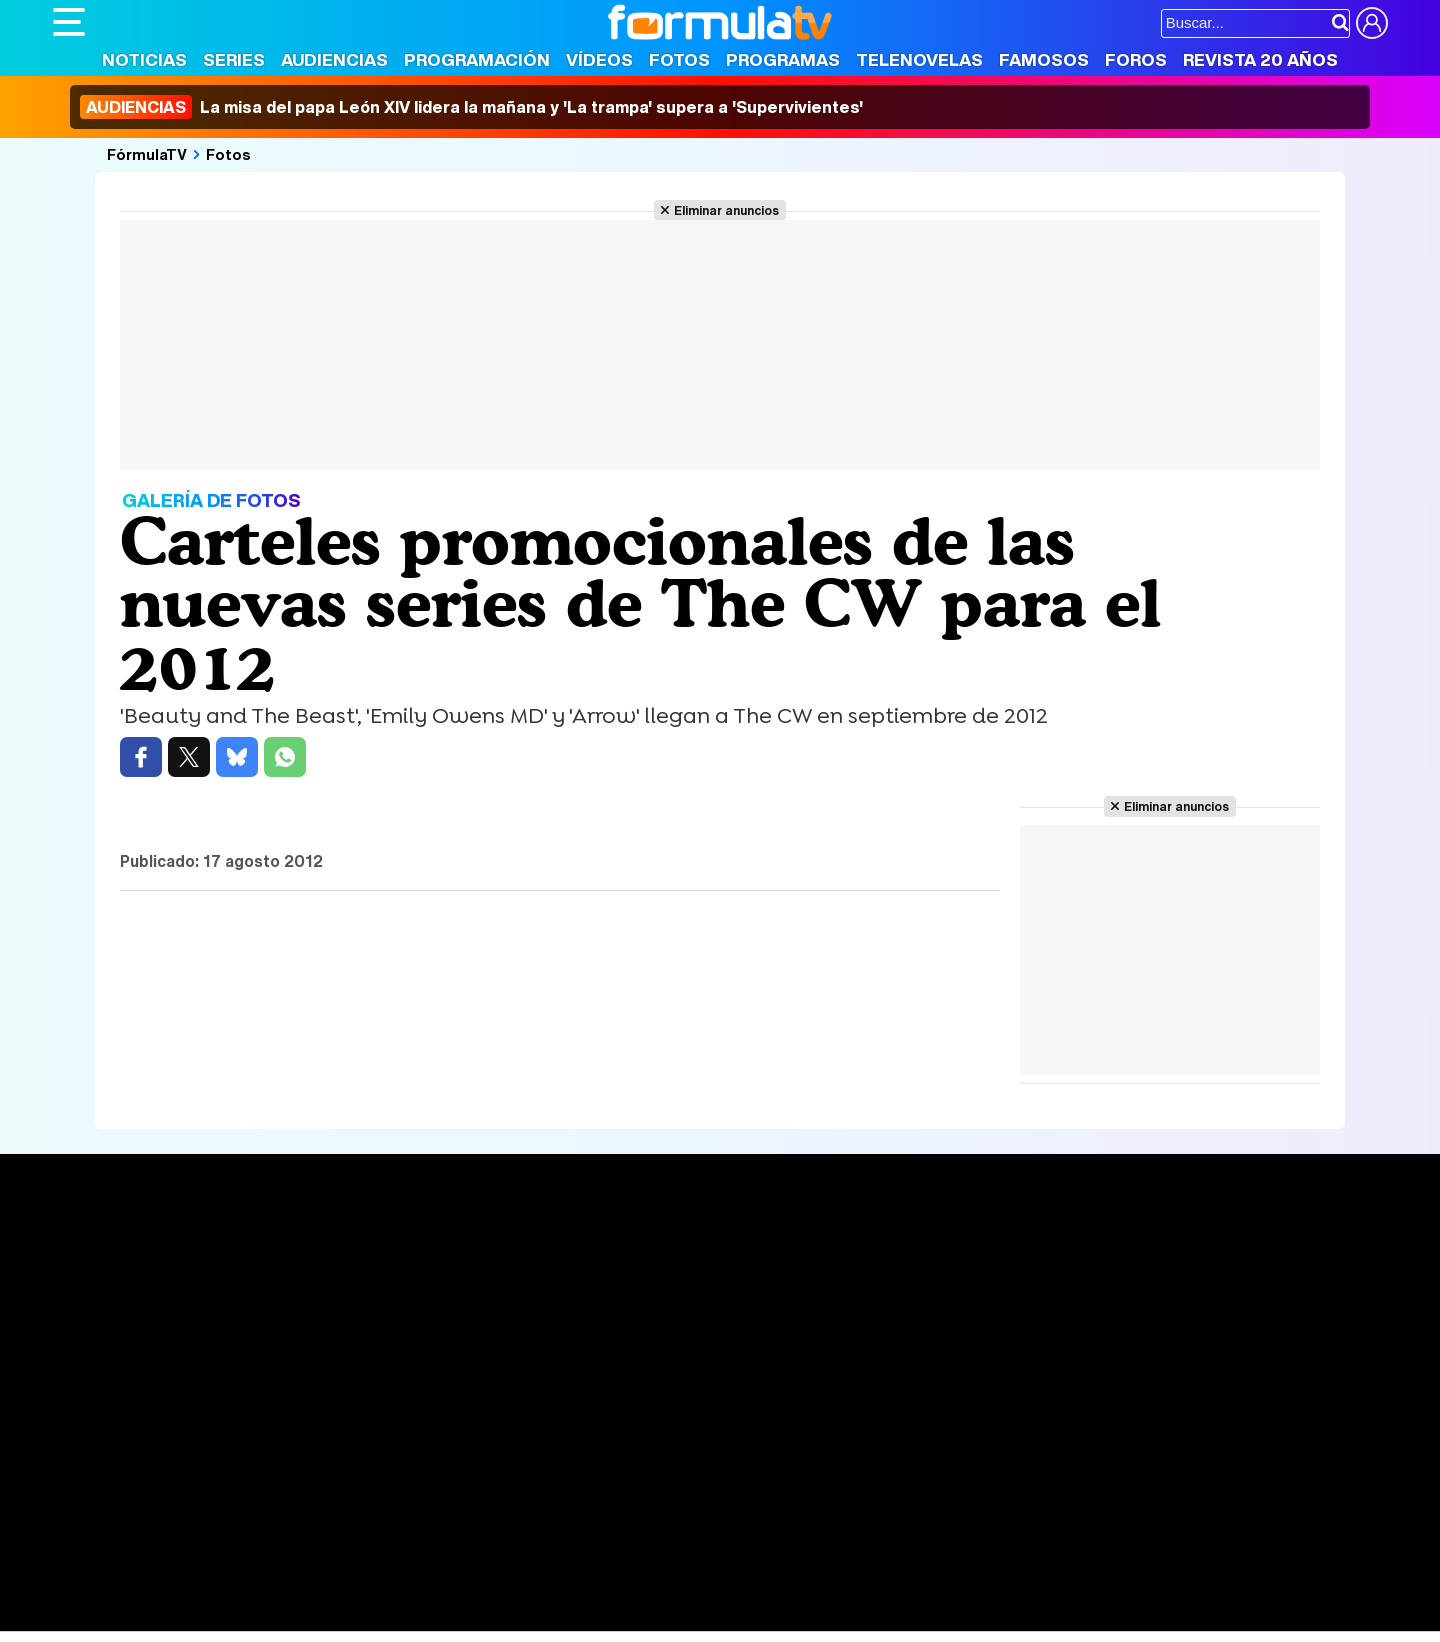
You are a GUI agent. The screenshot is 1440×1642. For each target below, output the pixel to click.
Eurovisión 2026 (913, 1310)
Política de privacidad (332, 1484)
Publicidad (730, 1484)
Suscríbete (1166, 1323)
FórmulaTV (147, 154)
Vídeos (599, 59)
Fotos (679, 59)
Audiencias (334, 59)
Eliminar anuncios (726, 210)
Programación (477, 59)
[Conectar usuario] (1372, 23)
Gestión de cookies (618, 1484)
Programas (783, 59)
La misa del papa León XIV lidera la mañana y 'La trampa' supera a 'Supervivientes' (471, 107)
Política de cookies (477, 1484)
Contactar (810, 1484)
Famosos (1044, 59)
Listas (348, 1294)
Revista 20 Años (1260, 59)
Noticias (144, 59)
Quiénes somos (109, 1484)
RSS (870, 1484)
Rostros (1152, 1249)
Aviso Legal (212, 1484)
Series (234, 59)
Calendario (366, 1273)
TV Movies (365, 1315)
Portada (101, 1249)
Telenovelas (919, 59)
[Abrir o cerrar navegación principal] (69, 22)
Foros (1136, 59)
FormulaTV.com (107, 1519)
